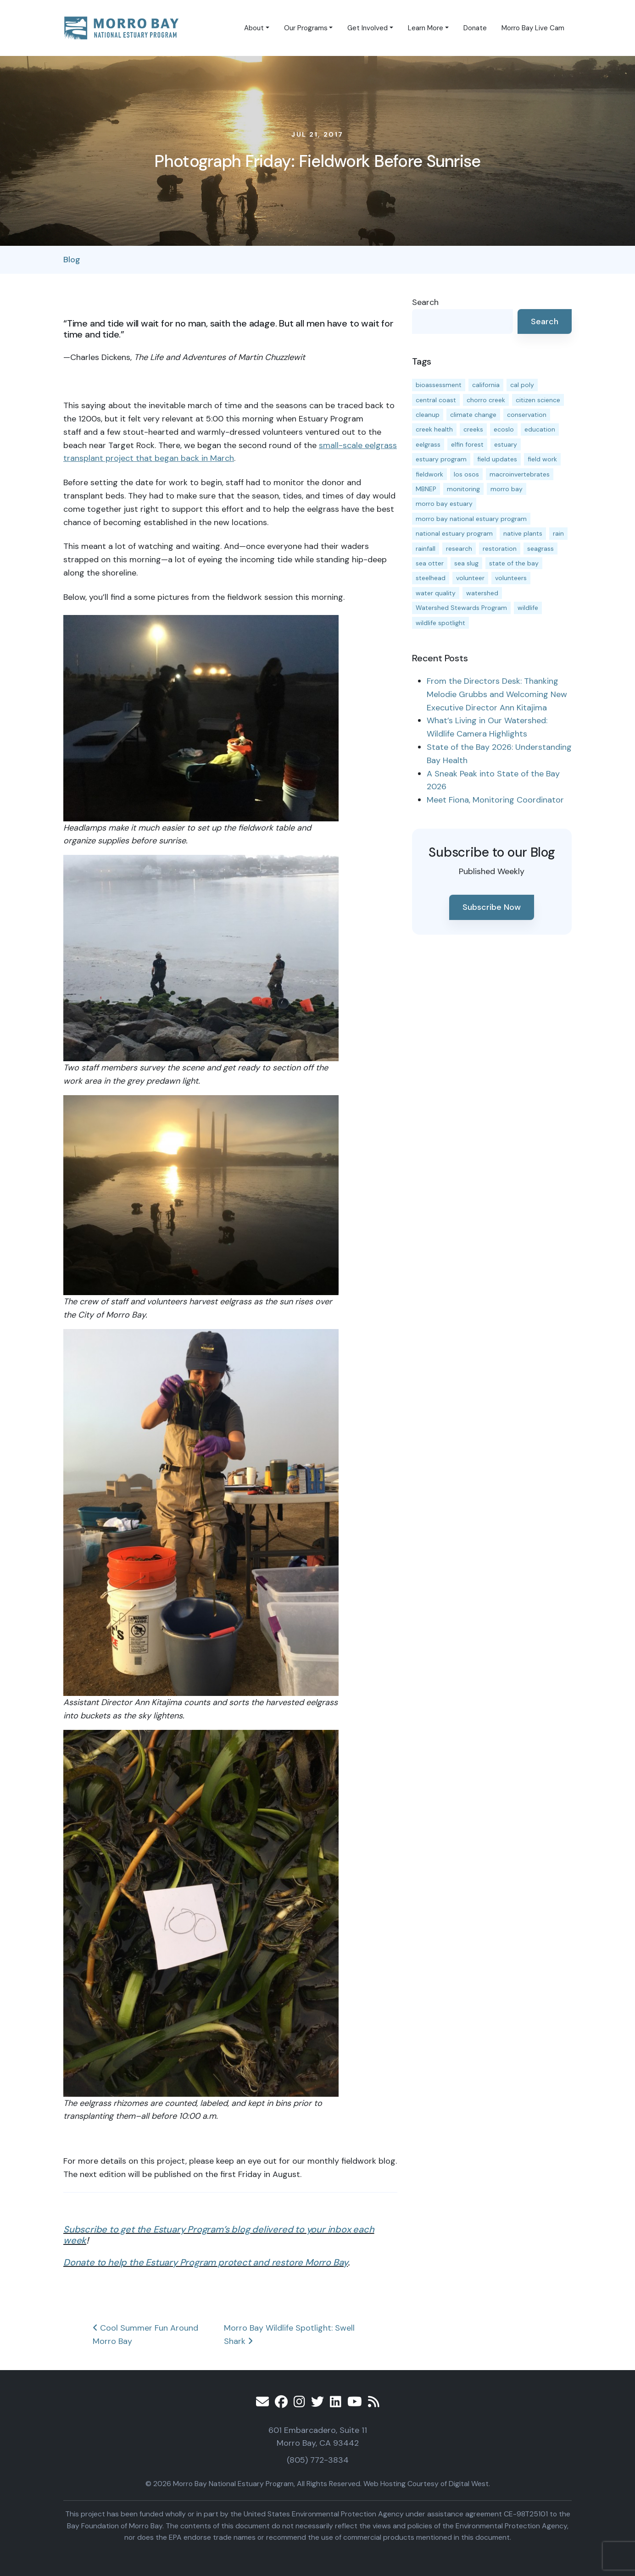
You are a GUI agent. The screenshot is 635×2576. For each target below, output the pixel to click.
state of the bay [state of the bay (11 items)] (514, 563)
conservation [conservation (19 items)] (526, 414)
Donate (475, 28)
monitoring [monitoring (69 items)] (463, 489)
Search (425, 302)
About (254, 28)
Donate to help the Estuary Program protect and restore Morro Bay (205, 2262)
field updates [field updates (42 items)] (497, 459)
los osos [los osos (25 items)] (466, 474)
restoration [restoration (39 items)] (500, 548)
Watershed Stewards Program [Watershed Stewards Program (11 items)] (461, 608)
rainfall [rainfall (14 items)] (425, 548)
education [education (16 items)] (539, 429)
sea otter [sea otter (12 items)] (430, 563)
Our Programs (306, 28)
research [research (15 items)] (459, 548)
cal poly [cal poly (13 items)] (522, 385)
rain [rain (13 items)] (558, 533)
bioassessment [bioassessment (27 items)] (439, 385)
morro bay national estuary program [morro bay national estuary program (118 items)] (471, 519)
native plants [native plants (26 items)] (522, 533)
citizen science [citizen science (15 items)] (538, 400)
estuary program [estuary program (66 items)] (441, 459)
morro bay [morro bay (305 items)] (506, 489)
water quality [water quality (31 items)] (436, 593)
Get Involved (367, 28)
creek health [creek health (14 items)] (434, 429)
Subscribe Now (491, 907)
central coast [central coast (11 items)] (436, 400)
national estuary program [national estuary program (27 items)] (454, 533)
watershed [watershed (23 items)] (482, 593)
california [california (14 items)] (486, 385)
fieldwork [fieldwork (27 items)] (429, 474)
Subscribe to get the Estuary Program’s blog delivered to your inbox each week (218, 2234)
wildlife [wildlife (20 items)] (528, 608)
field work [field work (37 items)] (542, 459)
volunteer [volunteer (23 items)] (470, 578)
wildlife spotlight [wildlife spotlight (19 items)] (440, 623)
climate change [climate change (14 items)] (473, 414)
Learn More (425, 28)
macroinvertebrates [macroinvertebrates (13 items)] (520, 474)
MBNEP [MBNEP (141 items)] (426, 489)
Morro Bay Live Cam (532, 28)
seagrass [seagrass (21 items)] (540, 548)
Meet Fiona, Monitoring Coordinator (495, 799)
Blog (71, 259)
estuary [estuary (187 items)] (505, 444)
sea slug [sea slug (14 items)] (466, 563)
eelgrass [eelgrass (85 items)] (428, 444)
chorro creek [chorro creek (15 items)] (486, 400)
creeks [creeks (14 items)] (473, 429)
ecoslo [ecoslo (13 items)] (504, 429)
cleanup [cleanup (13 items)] (428, 414)
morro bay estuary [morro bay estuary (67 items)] (444, 503)
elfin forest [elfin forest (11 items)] (467, 444)
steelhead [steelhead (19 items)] (431, 578)
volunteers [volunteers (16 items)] (511, 578)
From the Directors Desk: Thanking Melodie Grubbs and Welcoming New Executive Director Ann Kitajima (497, 694)
